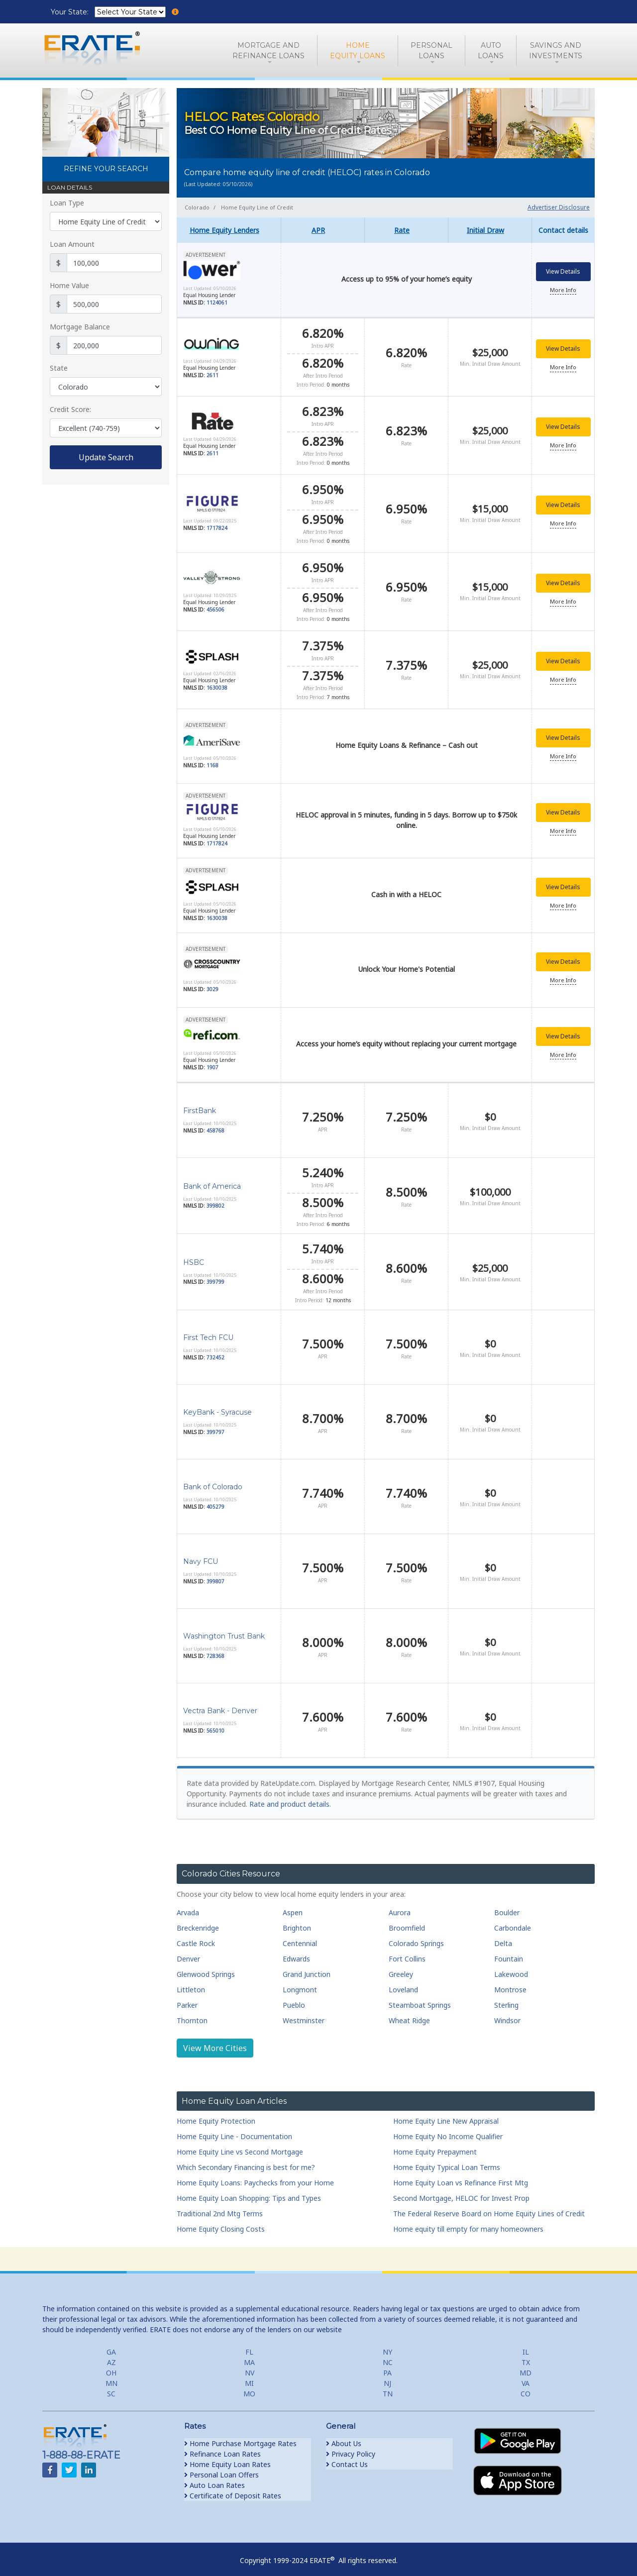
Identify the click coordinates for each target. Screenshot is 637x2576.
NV (249, 2368)
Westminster (303, 2016)
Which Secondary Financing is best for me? (246, 2163)
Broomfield (407, 1923)
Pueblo (294, 2000)
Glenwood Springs (206, 1969)
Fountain (508, 1954)
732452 (215, 1352)
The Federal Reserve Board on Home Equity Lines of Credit (489, 2209)
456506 (215, 607)
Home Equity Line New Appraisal (446, 2117)
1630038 (217, 684)
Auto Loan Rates (214, 2481)
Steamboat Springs (420, 2000)
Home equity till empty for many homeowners (468, 2225)
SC (111, 2389)
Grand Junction (306, 1969)
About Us (343, 2439)
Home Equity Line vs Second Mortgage (240, 2148)
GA (111, 2348)
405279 (215, 1502)
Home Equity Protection (216, 2117)
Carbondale (512, 1923)
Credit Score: (70, 409)
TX (526, 2358)
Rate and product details (289, 1800)
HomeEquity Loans (357, 50)
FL (249, 2348)
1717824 (217, 526)
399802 (215, 1201)
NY (387, 2348)
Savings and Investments (555, 50)
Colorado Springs (416, 1939)
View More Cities (215, 2043)
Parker (187, 2000)
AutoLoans (491, 50)
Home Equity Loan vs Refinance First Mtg (460, 2178)
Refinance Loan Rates (222, 2450)
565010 (215, 1726)
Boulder (507, 1908)
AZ (111, 2358)
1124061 (217, 303)
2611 (212, 375)
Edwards (296, 1954)
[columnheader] (229, 230)
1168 (212, 761)
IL (526, 2348)
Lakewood (511, 1969)
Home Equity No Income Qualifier (448, 2132)
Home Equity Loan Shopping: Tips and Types (249, 2194)
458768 (215, 1126)
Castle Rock (196, 1939)
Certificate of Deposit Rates (232, 2491)
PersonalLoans (431, 50)
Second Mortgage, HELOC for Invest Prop (461, 2194)
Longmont (300, 1985)
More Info (563, 290)
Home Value (69, 285)
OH (111, 2368)
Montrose (510, 1985)
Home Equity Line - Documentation (234, 2132)
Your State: (71, 11)
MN (111, 2379)
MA (249, 2358)
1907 (212, 1063)
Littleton (191, 1985)
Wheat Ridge (409, 2016)
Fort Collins (407, 1954)
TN (388, 2389)
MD (525, 2368)
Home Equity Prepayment (435, 2148)
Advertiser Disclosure (559, 207)
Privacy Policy (350, 2450)
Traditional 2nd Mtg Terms (220, 2209)
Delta (503, 1939)
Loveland (403, 1985)
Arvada (188, 1908)
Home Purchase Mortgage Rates (240, 2439)
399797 (215, 1427)
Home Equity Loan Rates (227, 2460)
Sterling (506, 2000)
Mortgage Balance (80, 326)
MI (249, 2379)
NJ (387, 2379)
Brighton (297, 1923)
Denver (188, 1954)
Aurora (400, 1908)
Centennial (300, 1939)
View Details (563, 272)
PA (387, 2368)
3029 (212, 985)
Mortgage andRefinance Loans (268, 50)
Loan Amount (72, 244)
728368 (215, 1651)
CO (526, 2389)
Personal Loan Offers (221, 2470)
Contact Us (347, 2460)
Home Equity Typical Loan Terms (446, 2163)
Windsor (507, 2016)
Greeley (401, 1969)
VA (526, 2379)
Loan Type (67, 202)
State (59, 368)
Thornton (192, 2016)
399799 (215, 1277)
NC (388, 2358)
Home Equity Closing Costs (221, 2225)
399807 (215, 1576)
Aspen (293, 1908)
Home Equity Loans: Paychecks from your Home (255, 2178)
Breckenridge (198, 1923)
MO (249, 2389)
